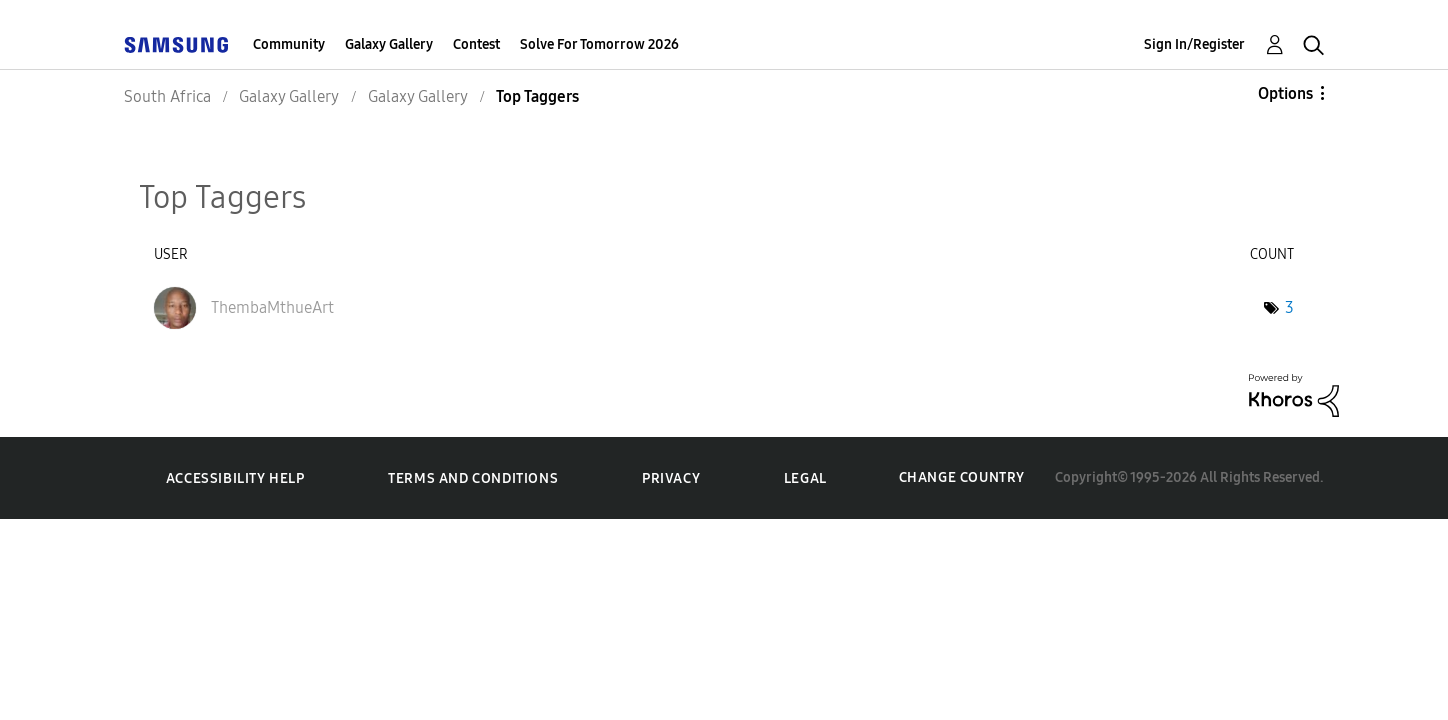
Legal (805, 478)
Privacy (671, 478)
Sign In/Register (1194, 44)
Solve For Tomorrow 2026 (599, 44)
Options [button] (1285, 93)
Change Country (962, 477)
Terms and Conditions (473, 478)
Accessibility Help (235, 478)
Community (289, 44)
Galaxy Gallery (389, 44)
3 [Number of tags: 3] (1289, 307)
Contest (476, 44)
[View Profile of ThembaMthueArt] (272, 307)
